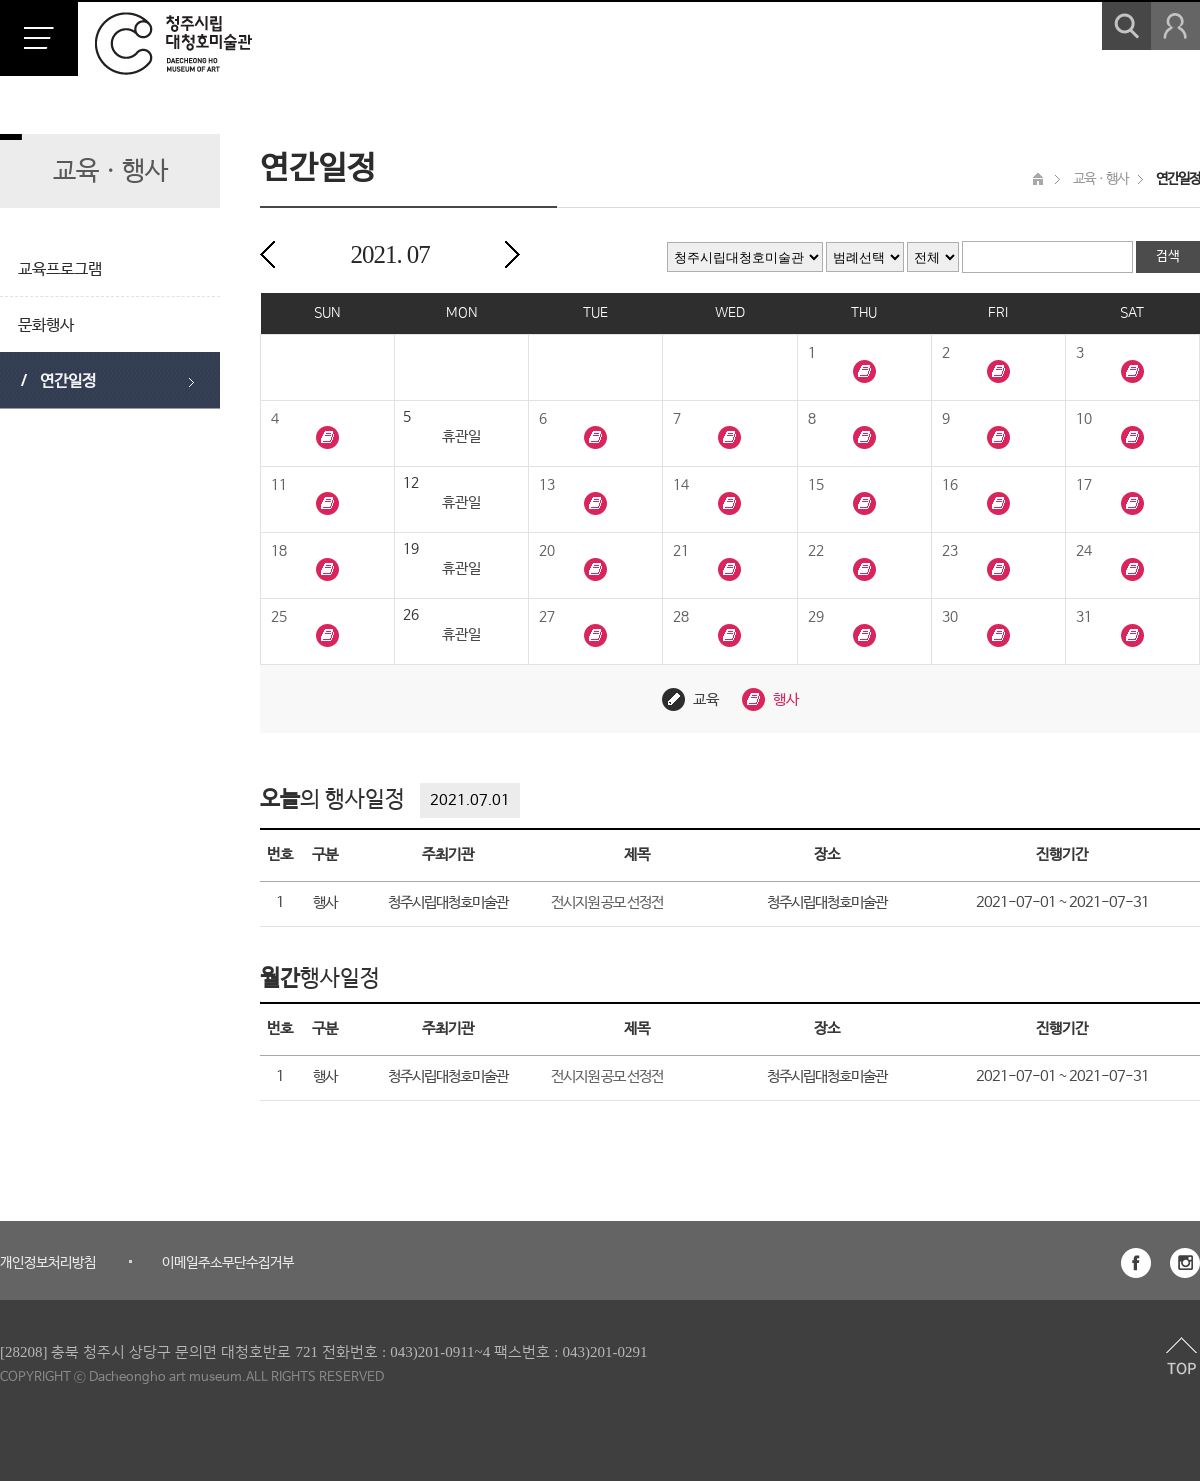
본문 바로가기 (0, 0)
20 (547, 551)
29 (816, 617)
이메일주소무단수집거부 (228, 1263)
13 (547, 485)
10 (1084, 419)
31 (1084, 617)
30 (950, 617)
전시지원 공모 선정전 (607, 902)
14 (681, 485)
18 (279, 551)
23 (950, 551)
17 (1084, 485)
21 (681, 551)
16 (950, 485)
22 (816, 551)
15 (816, 485)
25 (279, 617)
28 (681, 617)
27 (547, 617)
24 (1084, 551)
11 (279, 485)
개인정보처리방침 (48, 1263)
